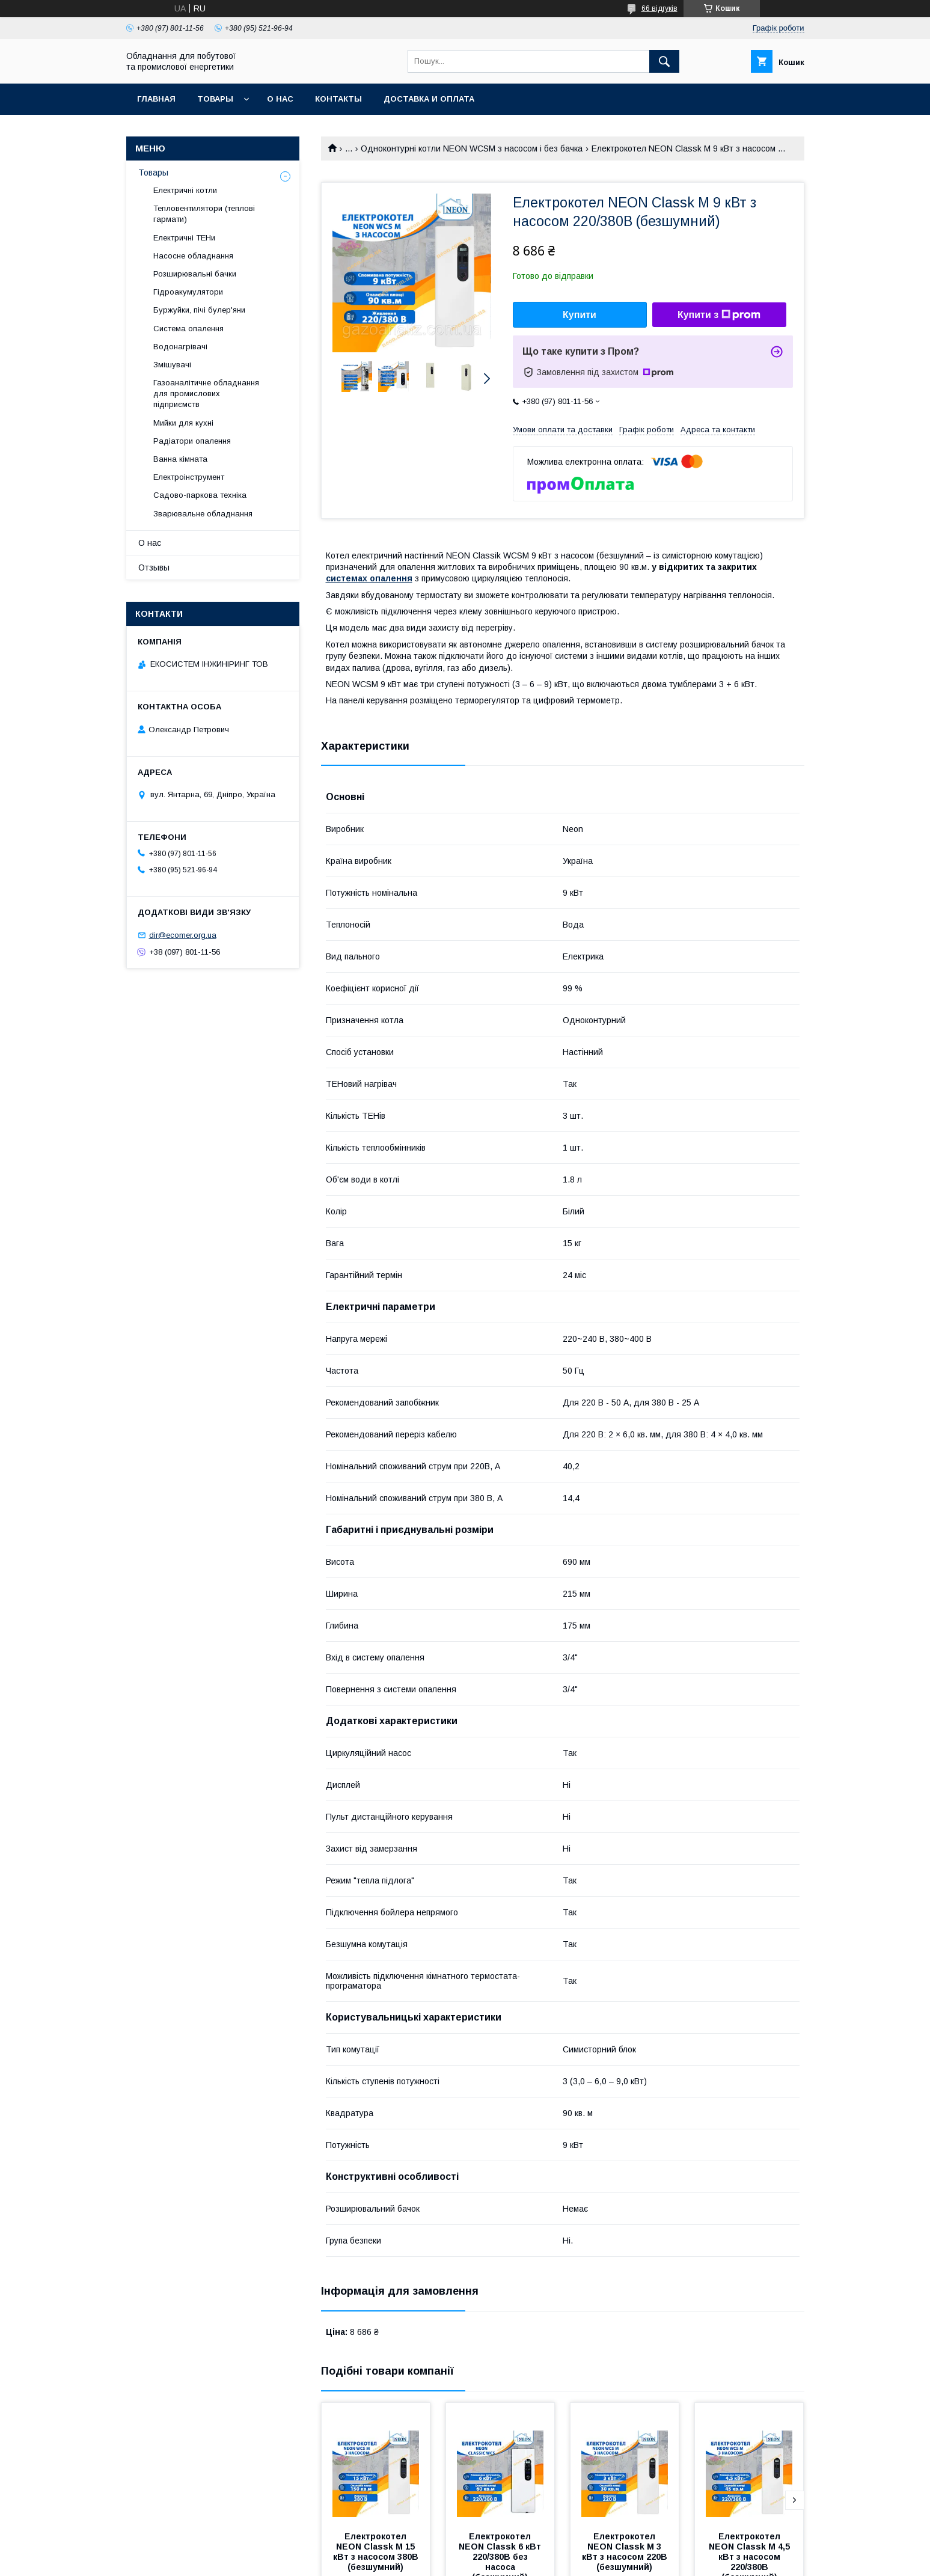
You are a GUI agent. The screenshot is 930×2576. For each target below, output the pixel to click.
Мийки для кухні (183, 422)
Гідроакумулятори (188, 291)
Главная (156, 98)
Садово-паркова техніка (199, 495)
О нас (280, 98)
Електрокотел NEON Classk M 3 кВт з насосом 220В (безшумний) (626, 2552)
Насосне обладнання (193, 255)
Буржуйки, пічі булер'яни (199, 309)
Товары (215, 98)
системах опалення (369, 578)
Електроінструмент (188, 477)
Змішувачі (172, 364)
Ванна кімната (180, 458)
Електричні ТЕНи (184, 237)
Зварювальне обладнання (202, 513)
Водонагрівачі (180, 346)
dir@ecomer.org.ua (182, 935)
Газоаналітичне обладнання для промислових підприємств (206, 393)
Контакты (338, 98)
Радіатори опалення (192, 440)
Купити (579, 315)
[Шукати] (664, 61)
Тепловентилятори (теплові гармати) (204, 214)
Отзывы (154, 567)
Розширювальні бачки (194, 273)
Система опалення (188, 328)
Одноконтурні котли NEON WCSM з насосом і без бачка (472, 148)
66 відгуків (659, 8)
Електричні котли (185, 190)
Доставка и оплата (429, 98)
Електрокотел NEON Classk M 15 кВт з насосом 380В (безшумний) (377, 2552)
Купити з (719, 315)
